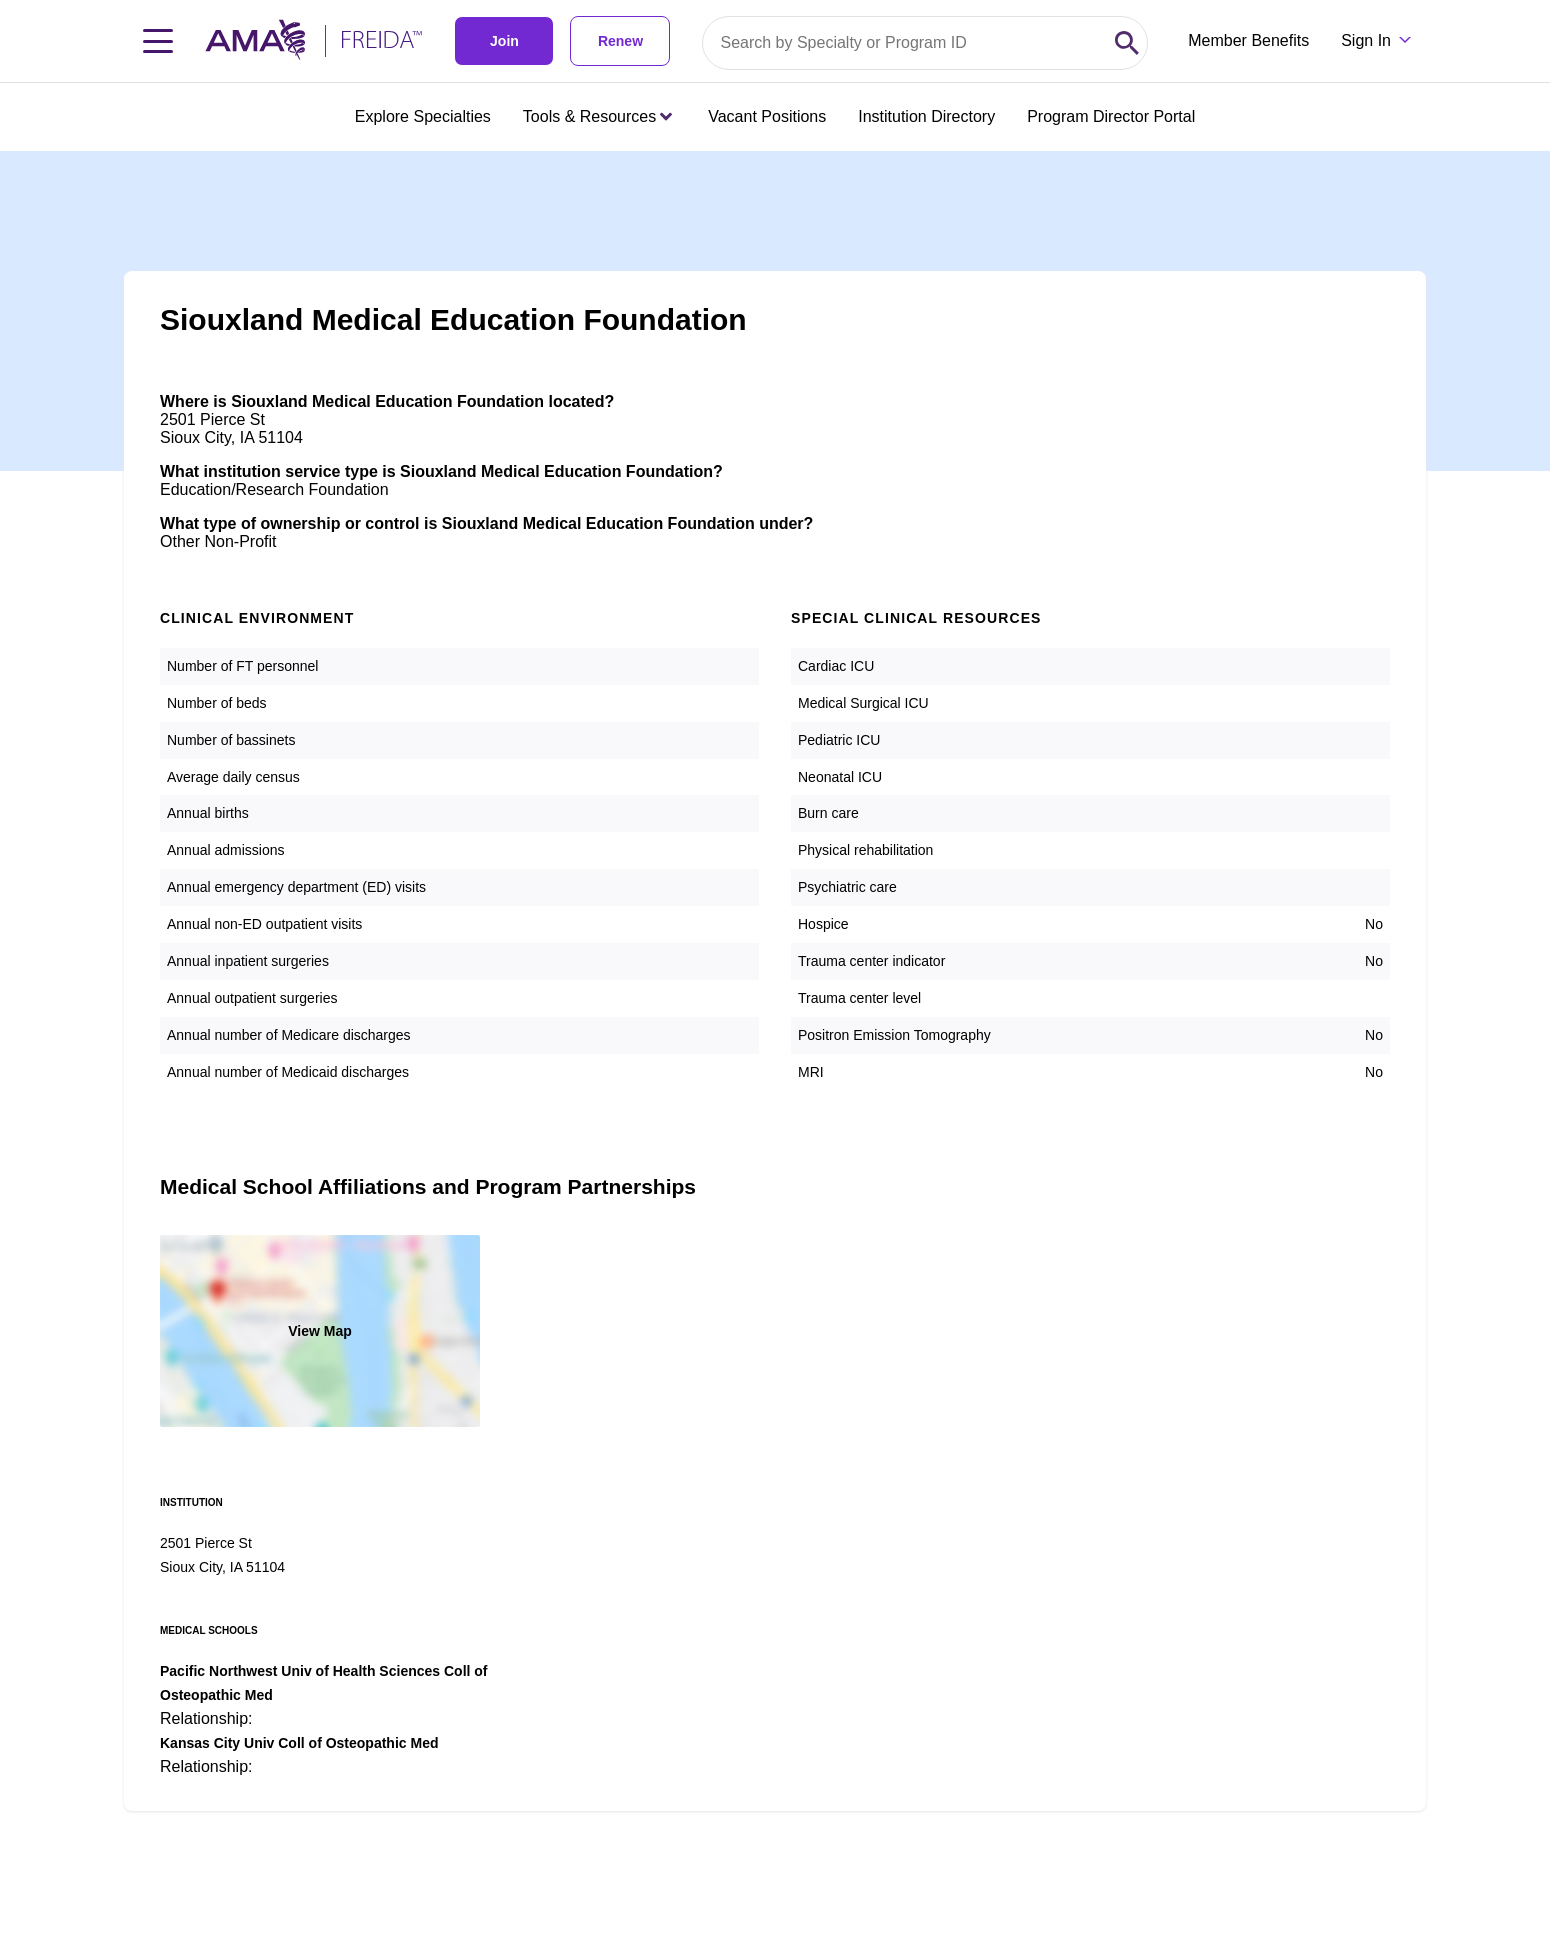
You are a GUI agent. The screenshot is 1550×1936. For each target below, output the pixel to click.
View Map (320, 1331)
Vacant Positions (767, 116)
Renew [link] (620, 41)
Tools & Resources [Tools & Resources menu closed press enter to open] (597, 116)
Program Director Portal (1111, 116)
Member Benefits (1248, 40)
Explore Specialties (423, 116)
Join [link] (504, 41)
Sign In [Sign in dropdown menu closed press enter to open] (1366, 40)
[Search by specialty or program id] (905, 43)
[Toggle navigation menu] (158, 41)
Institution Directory (926, 116)
